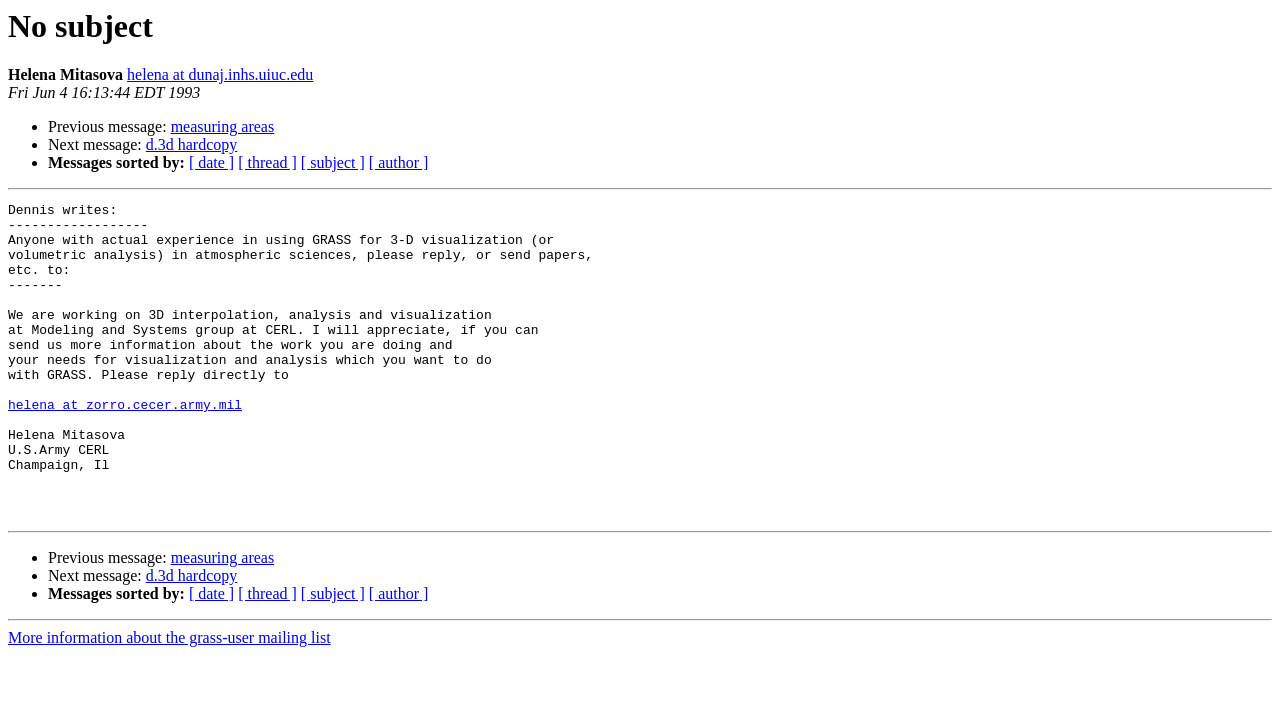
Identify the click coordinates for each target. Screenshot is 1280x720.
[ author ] (399, 162)
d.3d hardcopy (192, 144)
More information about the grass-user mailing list (169, 700)
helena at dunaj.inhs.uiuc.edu (220, 74)
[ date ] (211, 162)
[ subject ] (333, 162)
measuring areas (223, 126)
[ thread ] (267, 162)
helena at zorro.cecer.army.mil (125, 446)
